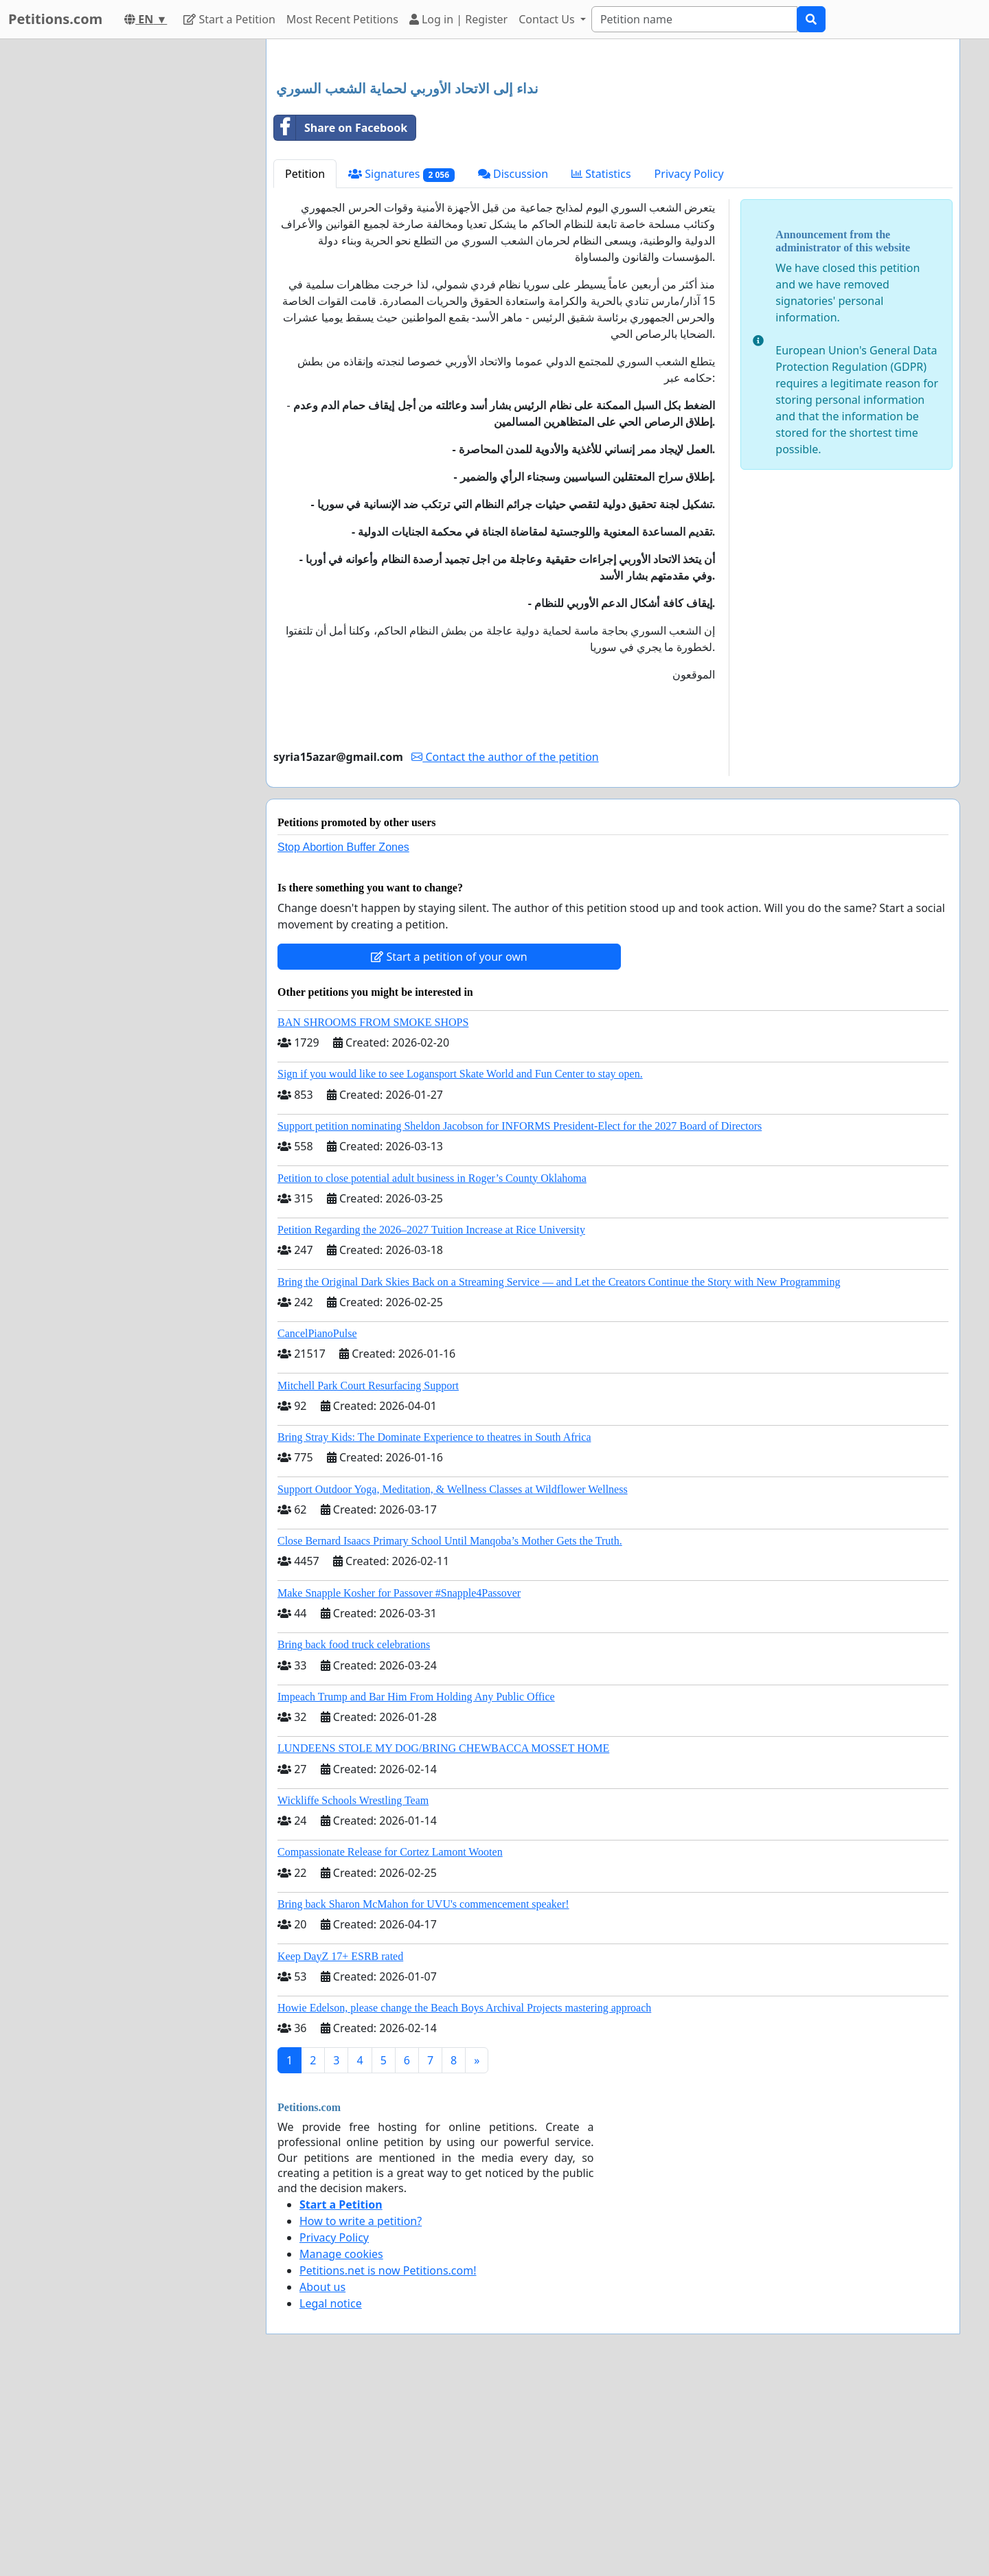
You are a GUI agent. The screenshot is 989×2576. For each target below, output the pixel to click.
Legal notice (330, 2495)
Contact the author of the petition (504, 949)
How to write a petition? (360, 2413)
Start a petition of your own (449, 1148)
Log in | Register (458, 19)
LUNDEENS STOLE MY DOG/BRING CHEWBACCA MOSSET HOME (443, 1940)
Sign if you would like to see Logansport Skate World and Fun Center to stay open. (460, 1266)
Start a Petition (229, 19)
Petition (305, 366)
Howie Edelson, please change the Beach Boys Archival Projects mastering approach (464, 2200)
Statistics (601, 366)
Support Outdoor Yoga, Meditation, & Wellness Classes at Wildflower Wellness (452, 1681)
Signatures (401, 366)
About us (322, 2479)
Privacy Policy (689, 366)
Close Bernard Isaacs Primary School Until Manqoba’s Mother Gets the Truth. (449, 1733)
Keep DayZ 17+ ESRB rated (340, 2148)
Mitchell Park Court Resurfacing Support (368, 1578)
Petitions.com (55, 19)
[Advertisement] (613, 157)
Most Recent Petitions (342, 19)
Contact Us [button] (548, 19)
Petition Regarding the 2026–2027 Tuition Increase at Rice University (431, 1422)
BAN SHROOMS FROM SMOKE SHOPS (372, 1214)
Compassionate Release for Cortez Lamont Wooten (390, 2044)
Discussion (513, 366)
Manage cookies (341, 2446)
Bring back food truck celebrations (353, 1837)
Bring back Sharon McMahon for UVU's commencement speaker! (423, 2096)
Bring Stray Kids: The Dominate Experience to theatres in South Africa (434, 1629)
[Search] (694, 19)
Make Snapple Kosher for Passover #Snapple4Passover (399, 1785)
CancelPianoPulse (317, 1525)
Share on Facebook (340, 320)
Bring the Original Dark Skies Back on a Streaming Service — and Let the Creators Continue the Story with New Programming (558, 1474)
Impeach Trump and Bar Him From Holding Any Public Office (416, 1889)
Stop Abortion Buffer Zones (343, 1039)
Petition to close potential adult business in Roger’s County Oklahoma (432, 1370)
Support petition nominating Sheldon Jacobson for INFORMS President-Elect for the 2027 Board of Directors (519, 1318)
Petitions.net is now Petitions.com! (387, 2462)
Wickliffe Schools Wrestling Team (353, 1992)
